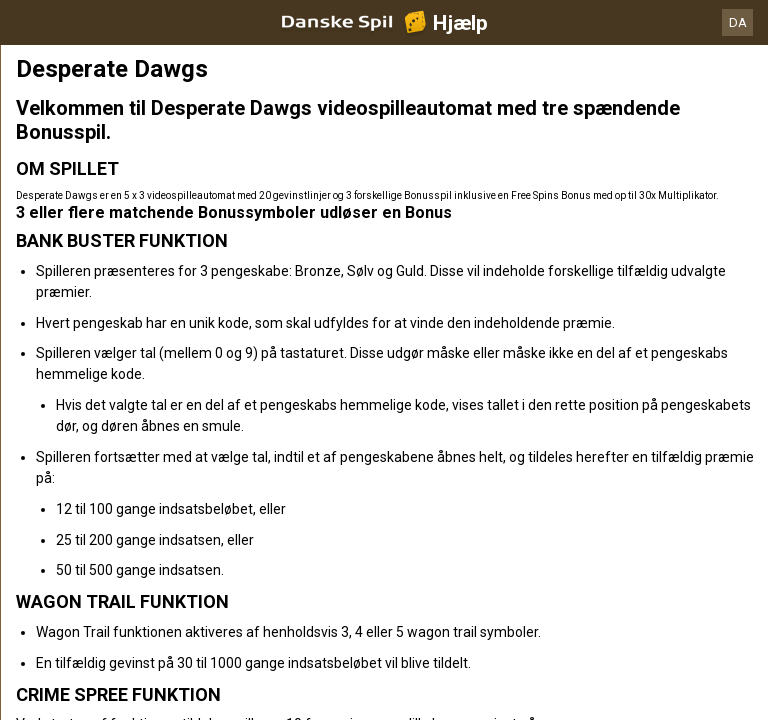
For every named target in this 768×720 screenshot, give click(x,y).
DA (738, 22)
